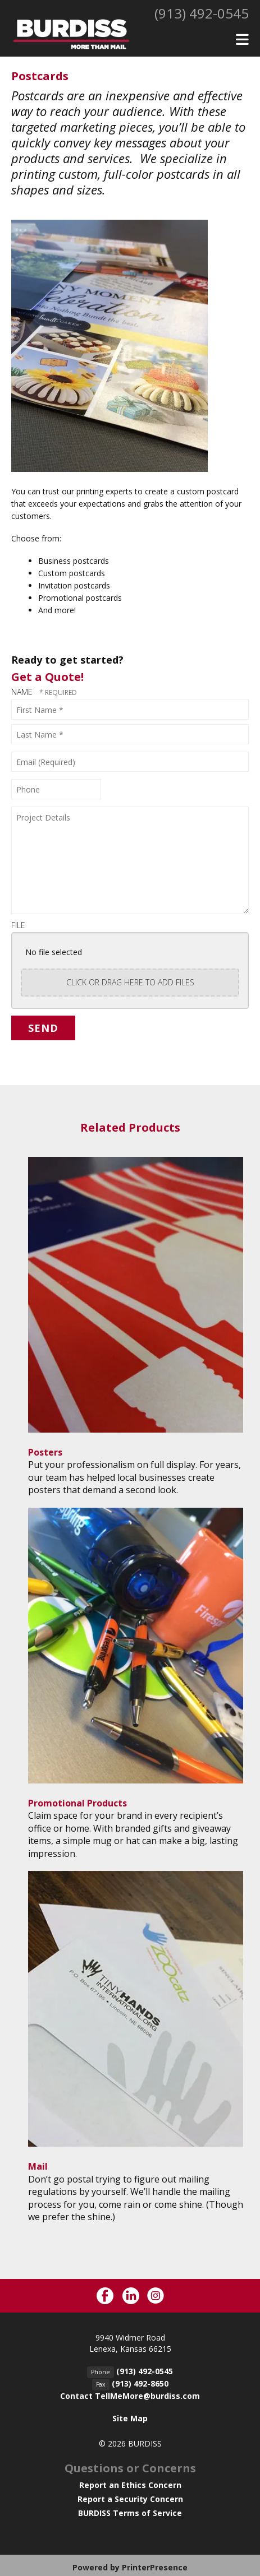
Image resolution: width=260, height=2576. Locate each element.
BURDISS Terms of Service (130, 2513)
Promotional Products (77, 1803)
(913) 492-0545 (201, 13)
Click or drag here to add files (130, 982)
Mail (38, 2166)
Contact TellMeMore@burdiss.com (130, 2395)
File (18, 925)
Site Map (130, 2418)
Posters (45, 1452)
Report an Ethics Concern (130, 2485)
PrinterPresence (155, 2567)
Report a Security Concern (130, 2499)
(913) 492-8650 (140, 2383)
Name (23, 692)
